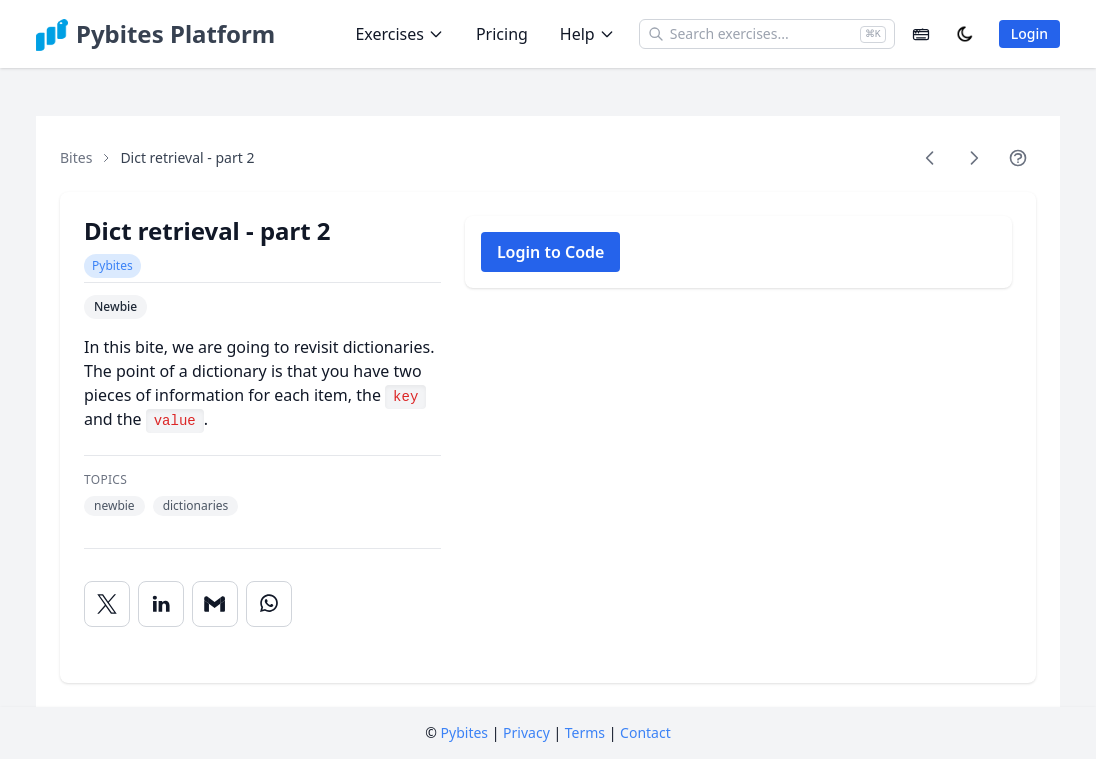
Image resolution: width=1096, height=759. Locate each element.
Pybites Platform (175, 34)
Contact (645, 732)
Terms (585, 732)
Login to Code (551, 252)
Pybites (112, 265)
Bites (76, 157)
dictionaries (196, 505)
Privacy (526, 732)
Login (1029, 33)
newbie (114, 505)
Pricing (502, 34)
